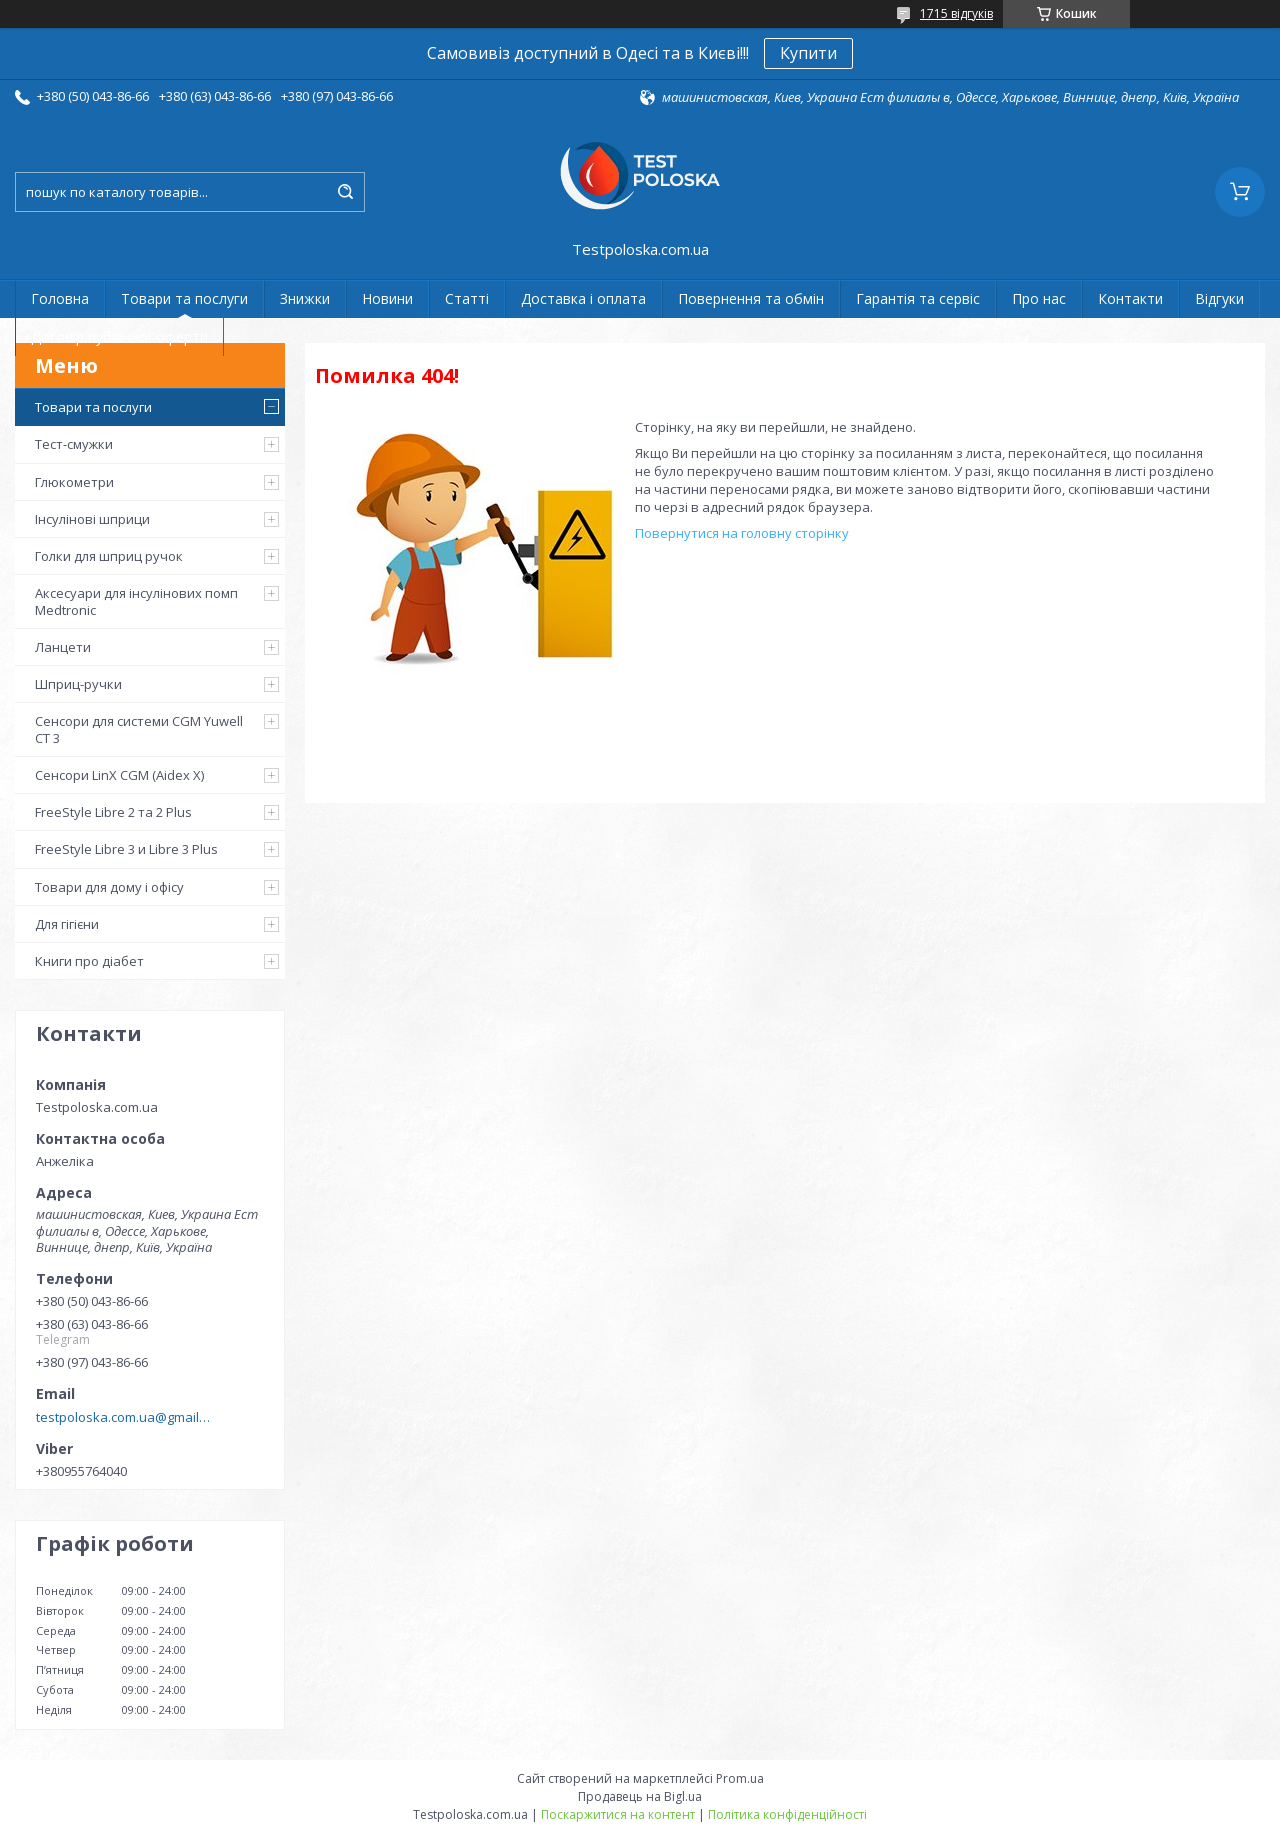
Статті (467, 298)
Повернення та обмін (751, 298)
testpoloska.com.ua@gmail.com (123, 1417)
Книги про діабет (89, 961)
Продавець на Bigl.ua (640, 1796)
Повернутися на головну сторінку (742, 533)
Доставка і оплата (583, 298)
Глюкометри (74, 482)
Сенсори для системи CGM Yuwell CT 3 (139, 729)
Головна (60, 298)
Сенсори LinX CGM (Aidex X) (119, 775)
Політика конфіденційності (787, 1814)
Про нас (1039, 298)
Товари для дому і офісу (109, 887)
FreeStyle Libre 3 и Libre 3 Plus (126, 849)
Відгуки (1219, 298)
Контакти (1130, 298)
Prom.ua (740, 1778)
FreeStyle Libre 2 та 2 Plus (113, 812)
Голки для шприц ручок (109, 556)
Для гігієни (67, 924)
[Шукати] (345, 192)
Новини (387, 298)
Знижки (305, 298)
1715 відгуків (956, 13)
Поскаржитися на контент (618, 1814)
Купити (808, 53)
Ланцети (63, 647)
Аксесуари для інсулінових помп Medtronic (136, 601)
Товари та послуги (184, 298)
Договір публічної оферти (119, 336)
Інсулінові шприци (92, 519)
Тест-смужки (74, 444)
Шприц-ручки (78, 684)
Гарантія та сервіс (918, 298)
